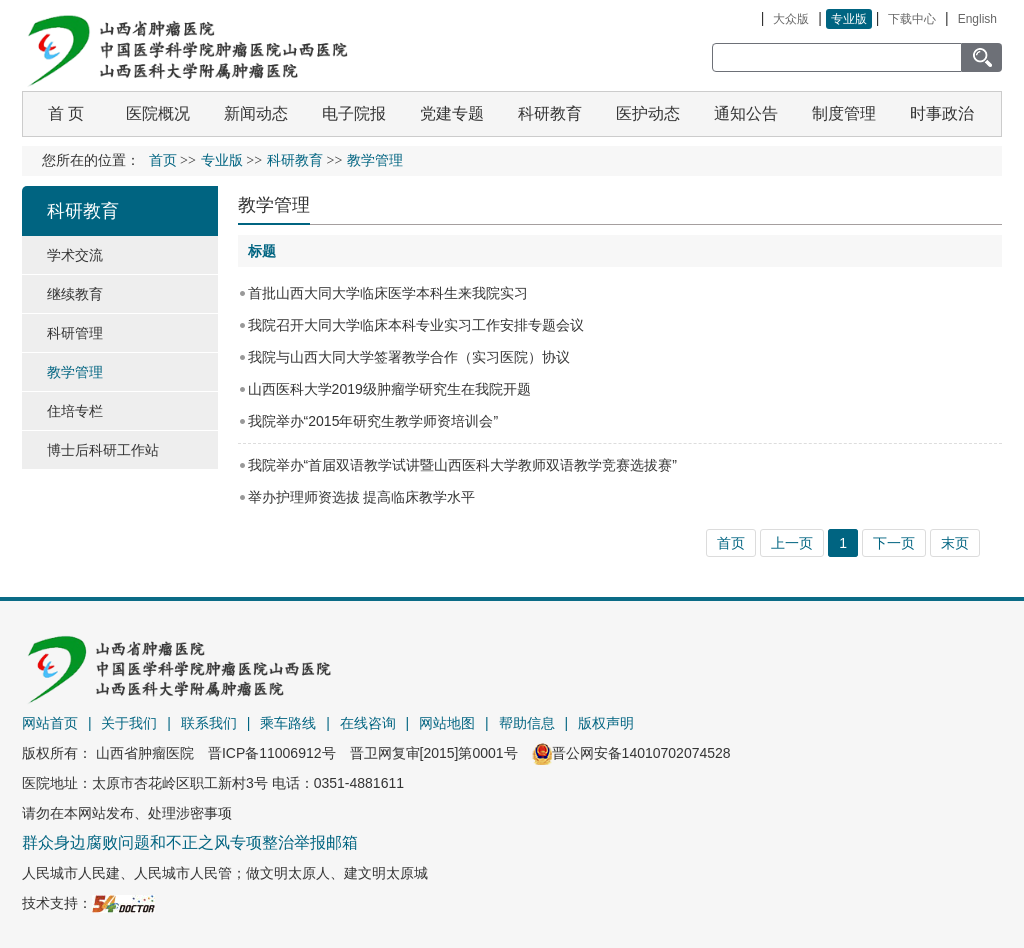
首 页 (66, 113)
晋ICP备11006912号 (272, 753)
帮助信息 (527, 723)
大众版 (791, 19)
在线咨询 (368, 723)
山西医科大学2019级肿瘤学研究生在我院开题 (389, 389)
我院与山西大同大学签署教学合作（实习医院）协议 (409, 357)
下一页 (894, 543)
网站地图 (447, 723)
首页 (163, 160)
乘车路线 (288, 723)
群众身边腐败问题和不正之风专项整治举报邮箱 (190, 842)
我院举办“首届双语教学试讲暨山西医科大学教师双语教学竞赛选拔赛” (462, 465)
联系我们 (209, 723)
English (977, 19)
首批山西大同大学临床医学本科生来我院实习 (388, 293)
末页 (955, 543)
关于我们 (129, 723)
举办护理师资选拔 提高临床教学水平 (362, 497)
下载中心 (912, 19)
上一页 (792, 543)
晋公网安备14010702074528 (631, 753)
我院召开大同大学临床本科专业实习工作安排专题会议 (416, 325)
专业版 (849, 19)
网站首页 (50, 723)
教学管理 (274, 205)
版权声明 (606, 723)
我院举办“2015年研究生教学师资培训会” (373, 421)
